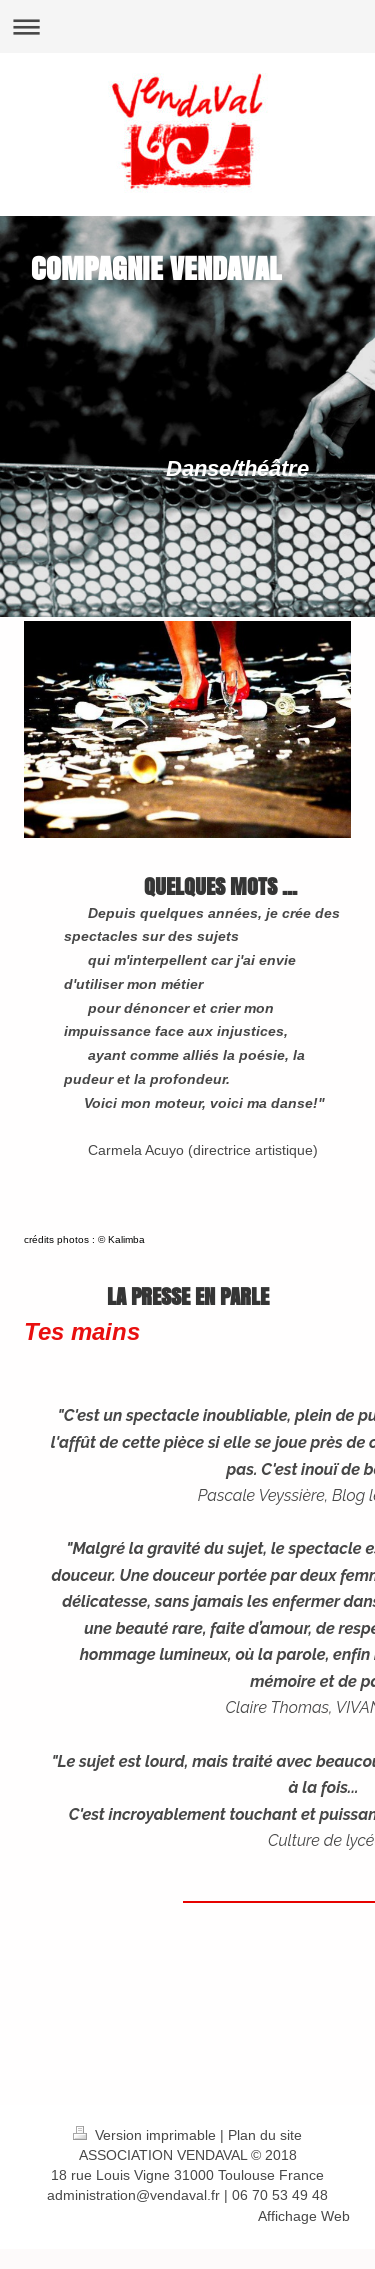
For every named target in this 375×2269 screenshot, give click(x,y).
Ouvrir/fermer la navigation (187, 26)
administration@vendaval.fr (133, 2195)
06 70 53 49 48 (280, 2195)
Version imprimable (146, 2135)
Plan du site (265, 2135)
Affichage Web (304, 2216)
